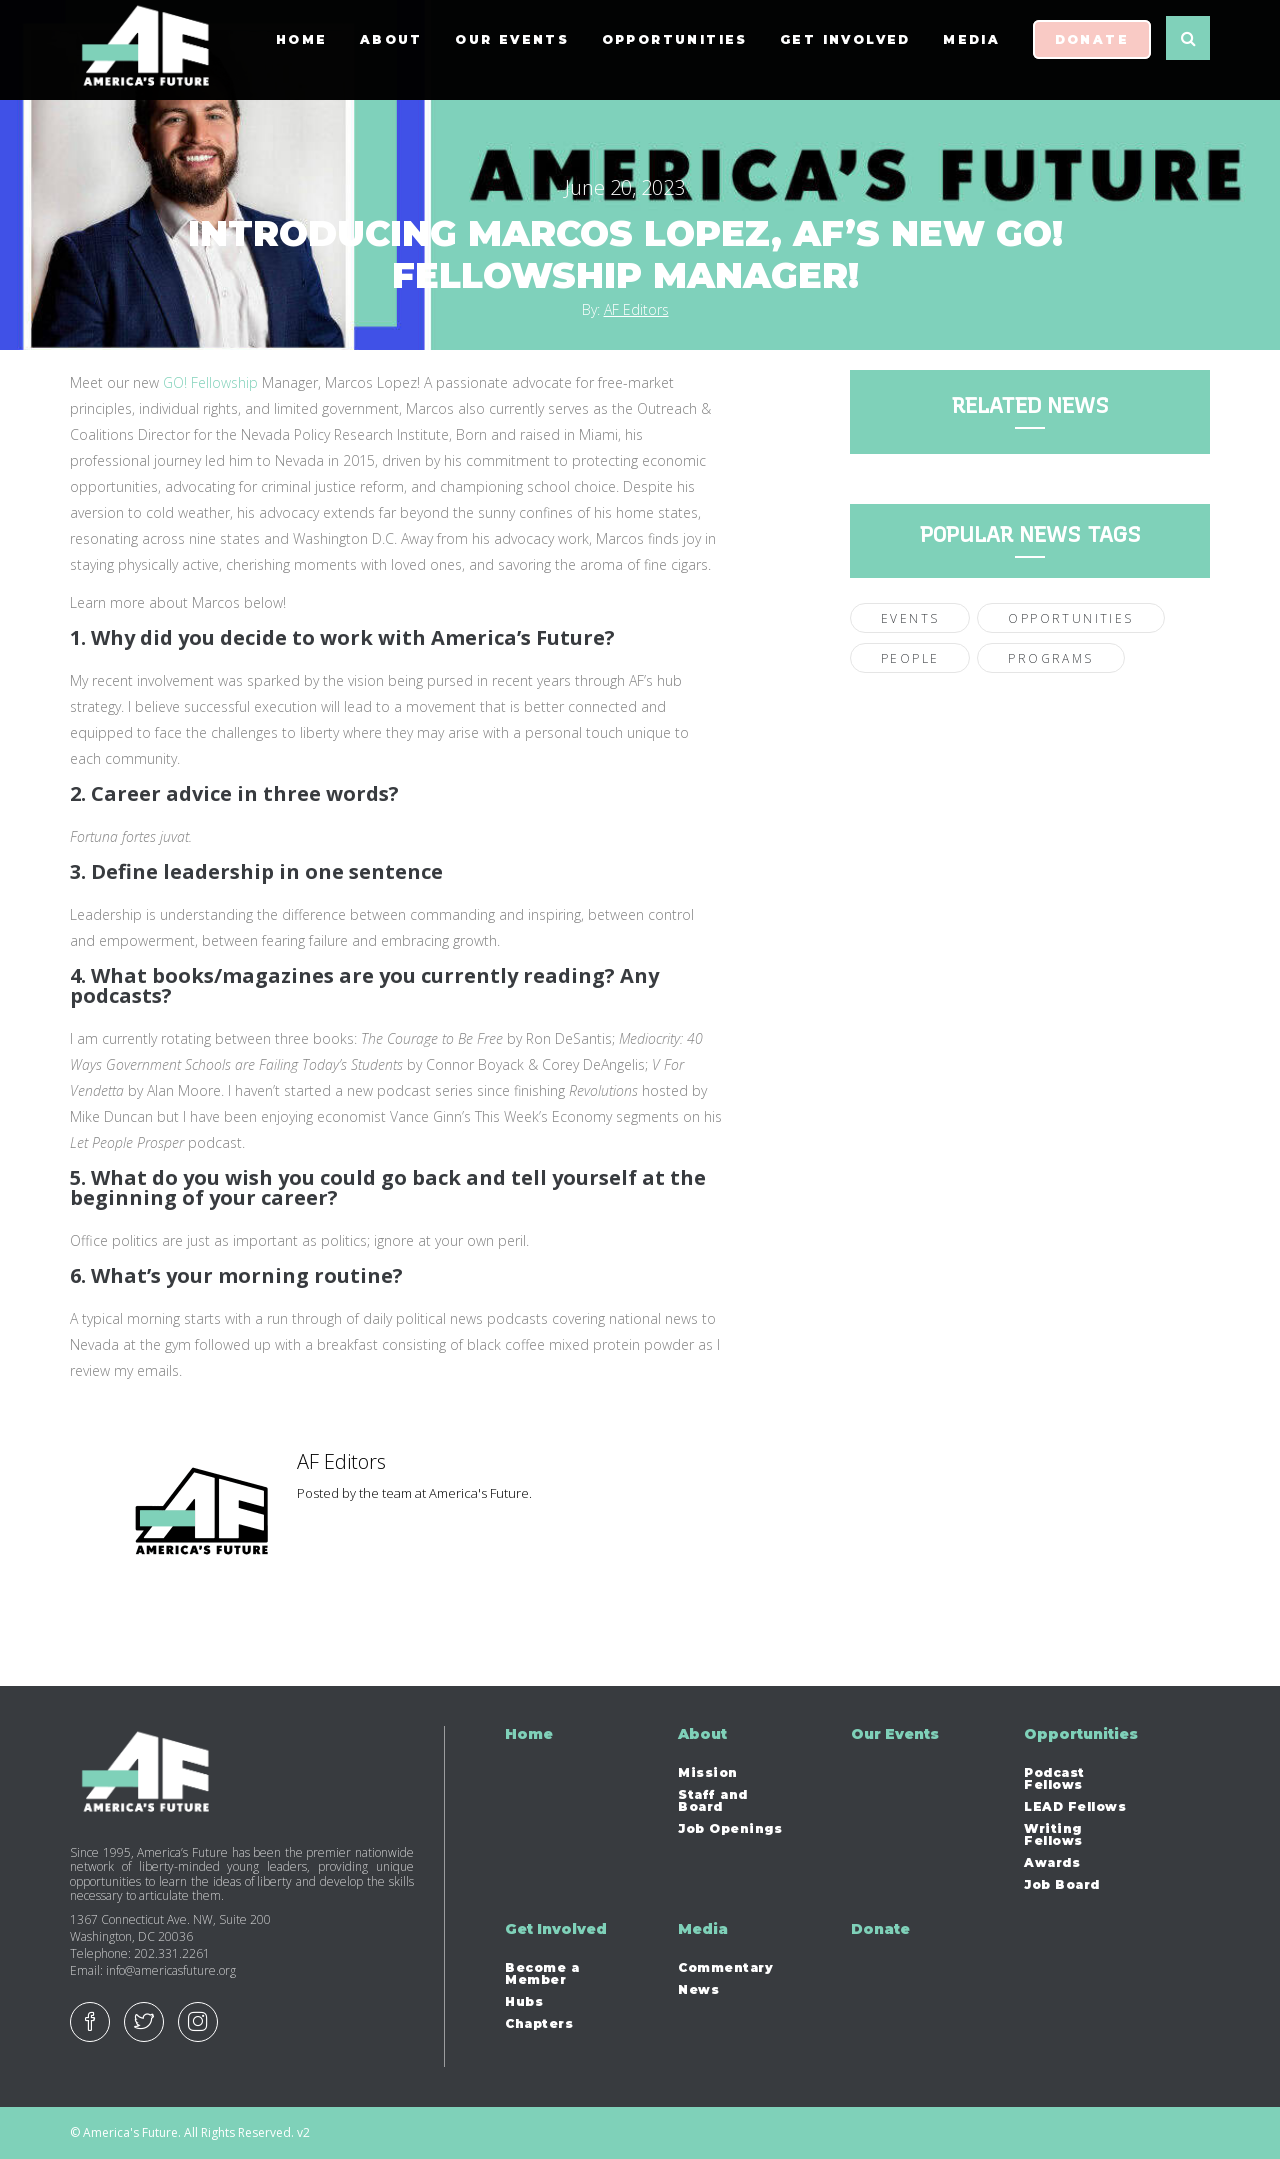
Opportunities (675, 49)
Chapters (539, 2024)
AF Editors (636, 309)
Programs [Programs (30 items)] (1050, 658)
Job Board (1062, 1885)
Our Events (512, 49)
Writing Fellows (1053, 1835)
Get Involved (845, 49)
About (391, 49)
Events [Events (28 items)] (910, 618)
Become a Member (542, 1974)
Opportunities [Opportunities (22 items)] (1070, 618)
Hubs (524, 2002)
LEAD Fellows (1075, 1807)
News (698, 1990)
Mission (708, 1773)
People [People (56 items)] (910, 658)
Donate (1092, 49)
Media (971, 49)
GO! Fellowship (210, 382)
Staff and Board (713, 1801)
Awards (1052, 1863)
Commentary (725, 1968)
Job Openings (730, 1829)
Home (302, 49)
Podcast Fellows (1054, 1779)
